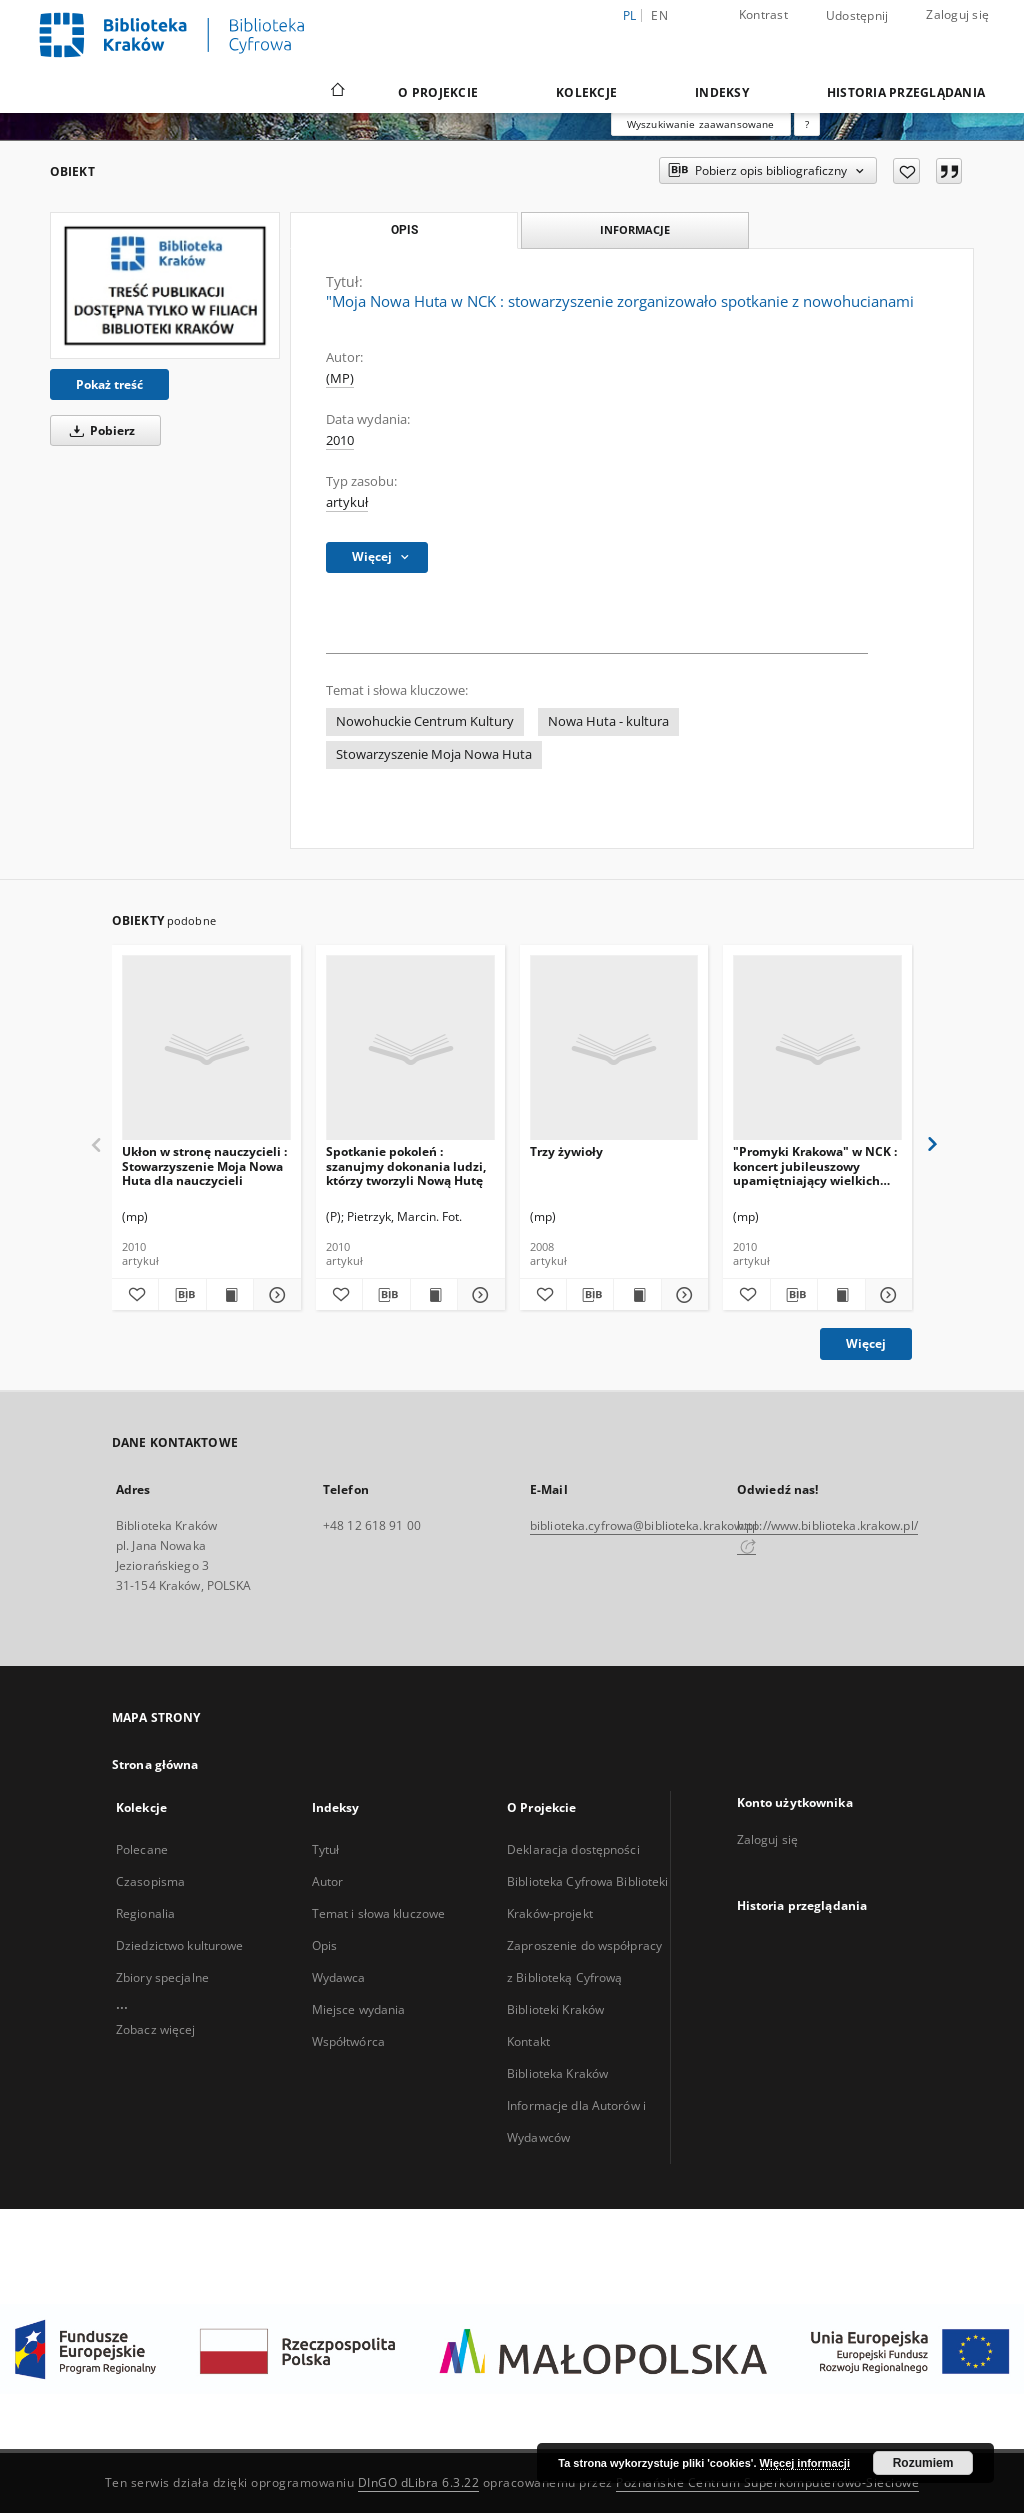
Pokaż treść (109, 384)
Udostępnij (857, 16)
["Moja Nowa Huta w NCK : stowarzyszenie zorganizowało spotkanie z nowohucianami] (165, 285)
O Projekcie (438, 92)
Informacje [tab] (635, 229)
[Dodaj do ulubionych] (906, 171)
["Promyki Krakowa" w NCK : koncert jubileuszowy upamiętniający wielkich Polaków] (817, 1048)
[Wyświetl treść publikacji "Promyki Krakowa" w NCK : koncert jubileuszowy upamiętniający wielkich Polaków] (841, 1295)
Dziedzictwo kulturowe (180, 1945)
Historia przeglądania (906, 92)
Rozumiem (923, 2463)
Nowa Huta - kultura (608, 721)
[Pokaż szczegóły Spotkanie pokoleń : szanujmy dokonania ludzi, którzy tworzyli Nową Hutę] (478, 1295)
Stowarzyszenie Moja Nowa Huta (434, 754)
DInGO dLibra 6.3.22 (419, 2482)
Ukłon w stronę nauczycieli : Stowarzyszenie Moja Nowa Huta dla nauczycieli (204, 1165)
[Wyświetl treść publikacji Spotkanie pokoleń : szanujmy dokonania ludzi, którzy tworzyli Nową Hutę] (434, 1295)
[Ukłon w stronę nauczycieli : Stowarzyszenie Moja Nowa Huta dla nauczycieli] (206, 1048)
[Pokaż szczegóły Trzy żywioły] (682, 1295)
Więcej (866, 1343)
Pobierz (99, 430)
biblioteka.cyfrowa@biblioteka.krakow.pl (643, 1525)
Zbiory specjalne (162, 1977)
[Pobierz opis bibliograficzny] (182, 1295)
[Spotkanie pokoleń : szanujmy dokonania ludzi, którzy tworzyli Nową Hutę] (410, 1048)
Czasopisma (150, 1881)
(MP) (340, 378)
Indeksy (722, 92)
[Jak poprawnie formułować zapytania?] (807, 124)
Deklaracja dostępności (573, 1849)
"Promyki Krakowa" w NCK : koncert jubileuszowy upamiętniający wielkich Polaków (815, 1165)
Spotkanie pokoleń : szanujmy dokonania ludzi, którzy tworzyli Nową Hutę (406, 1165)
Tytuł (326, 1849)
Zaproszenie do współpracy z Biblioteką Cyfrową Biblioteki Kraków (584, 1977)
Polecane (142, 1849)
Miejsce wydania (359, 2009)
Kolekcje (586, 92)
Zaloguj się (957, 14)
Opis (324, 1945)
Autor (328, 1881)
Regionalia (145, 1913)
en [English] (659, 15)
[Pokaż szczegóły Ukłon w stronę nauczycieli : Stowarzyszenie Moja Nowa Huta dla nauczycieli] (274, 1295)
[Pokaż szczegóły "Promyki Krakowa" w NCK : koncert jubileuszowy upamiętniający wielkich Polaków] (886, 1295)
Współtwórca (348, 2041)
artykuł (347, 502)
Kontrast (763, 14)
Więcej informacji (805, 2463)
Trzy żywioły (566, 1151)
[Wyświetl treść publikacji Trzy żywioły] (637, 1295)
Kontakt (528, 2041)
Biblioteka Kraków (557, 2073)
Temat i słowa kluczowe (379, 1913)
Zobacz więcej (156, 2029)
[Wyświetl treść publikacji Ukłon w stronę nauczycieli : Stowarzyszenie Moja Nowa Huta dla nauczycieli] (230, 1295)
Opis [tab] (404, 230)
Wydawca (339, 1977)
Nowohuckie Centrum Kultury (425, 721)
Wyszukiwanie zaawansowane (701, 124)
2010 (340, 440)
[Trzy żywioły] (614, 1048)
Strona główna (155, 1764)
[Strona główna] (336, 92)
